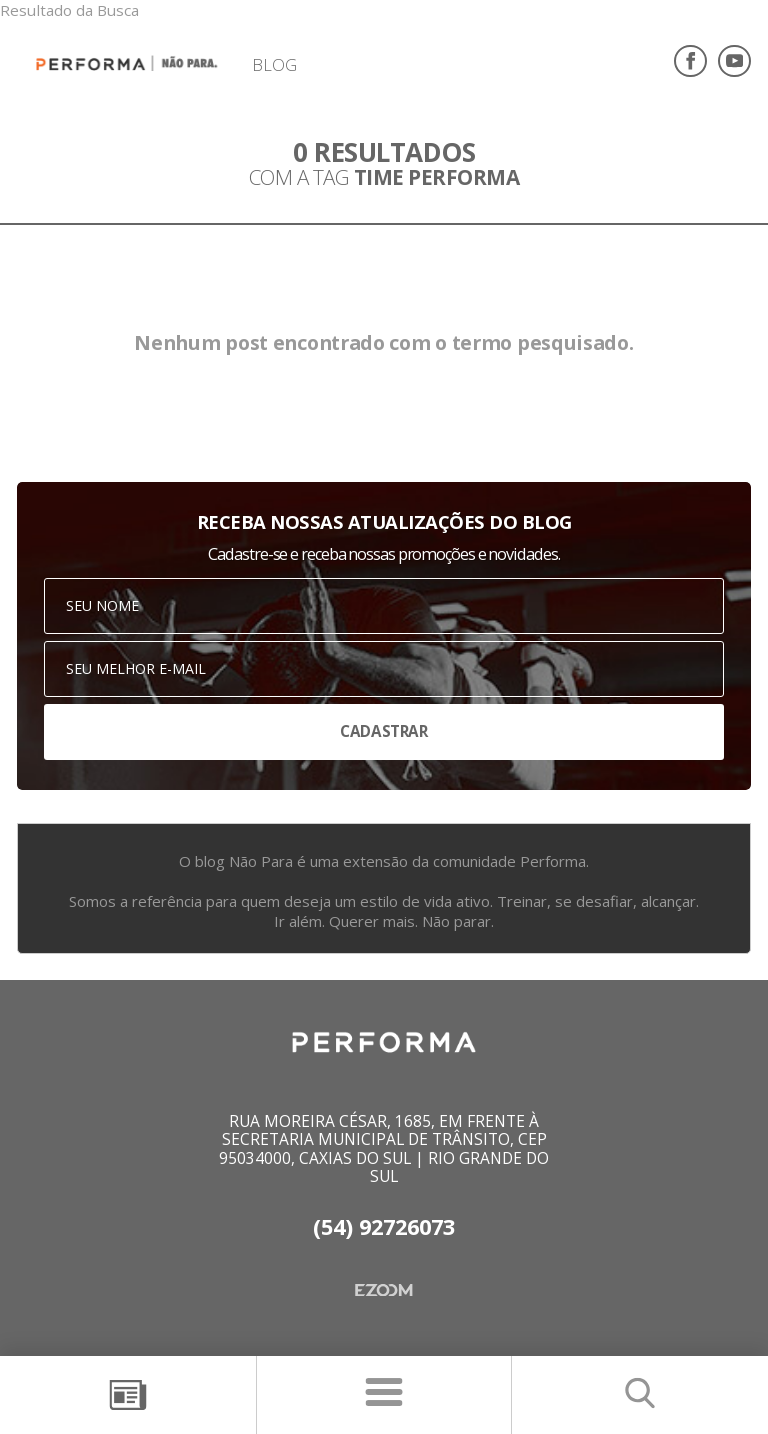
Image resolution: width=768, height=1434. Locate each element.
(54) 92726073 (384, 1227)
